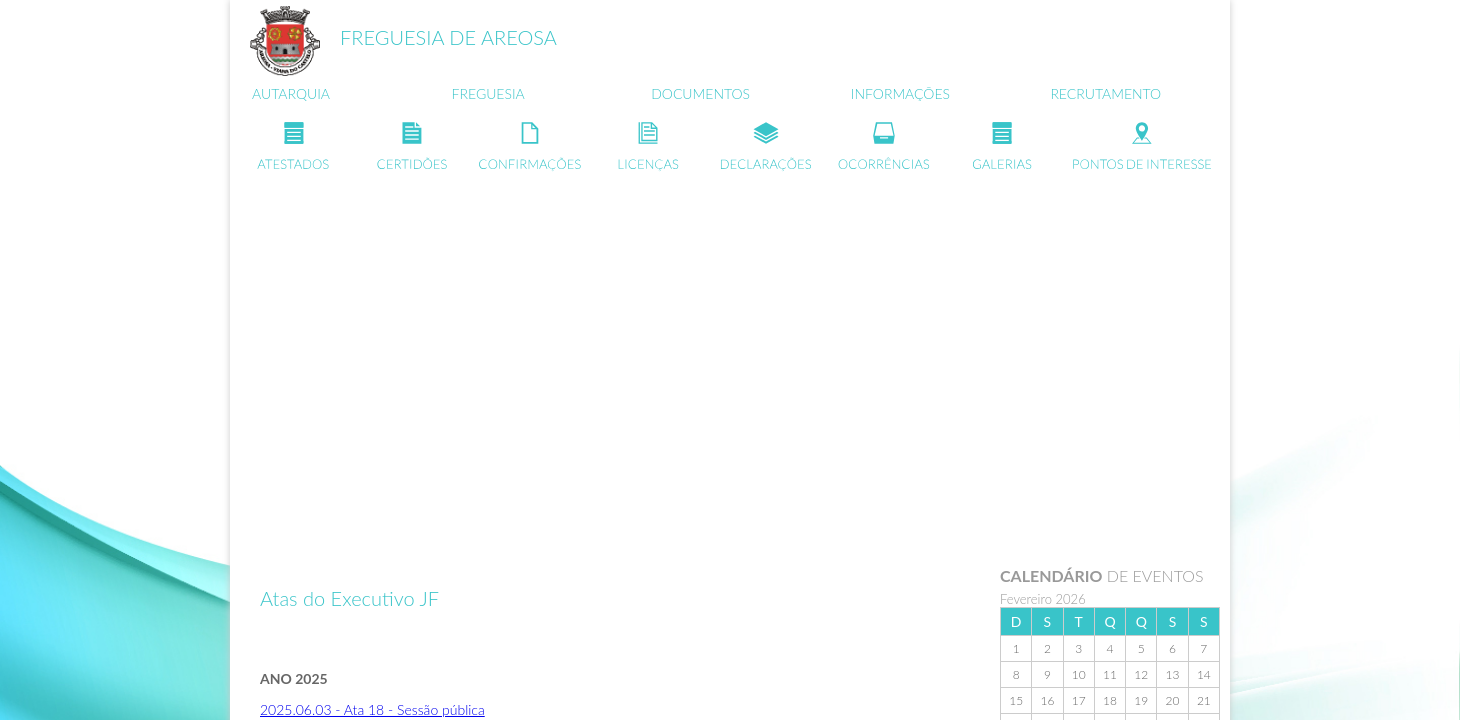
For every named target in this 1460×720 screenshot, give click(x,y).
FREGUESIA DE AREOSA (448, 37)
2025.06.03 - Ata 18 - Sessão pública (372, 709)
